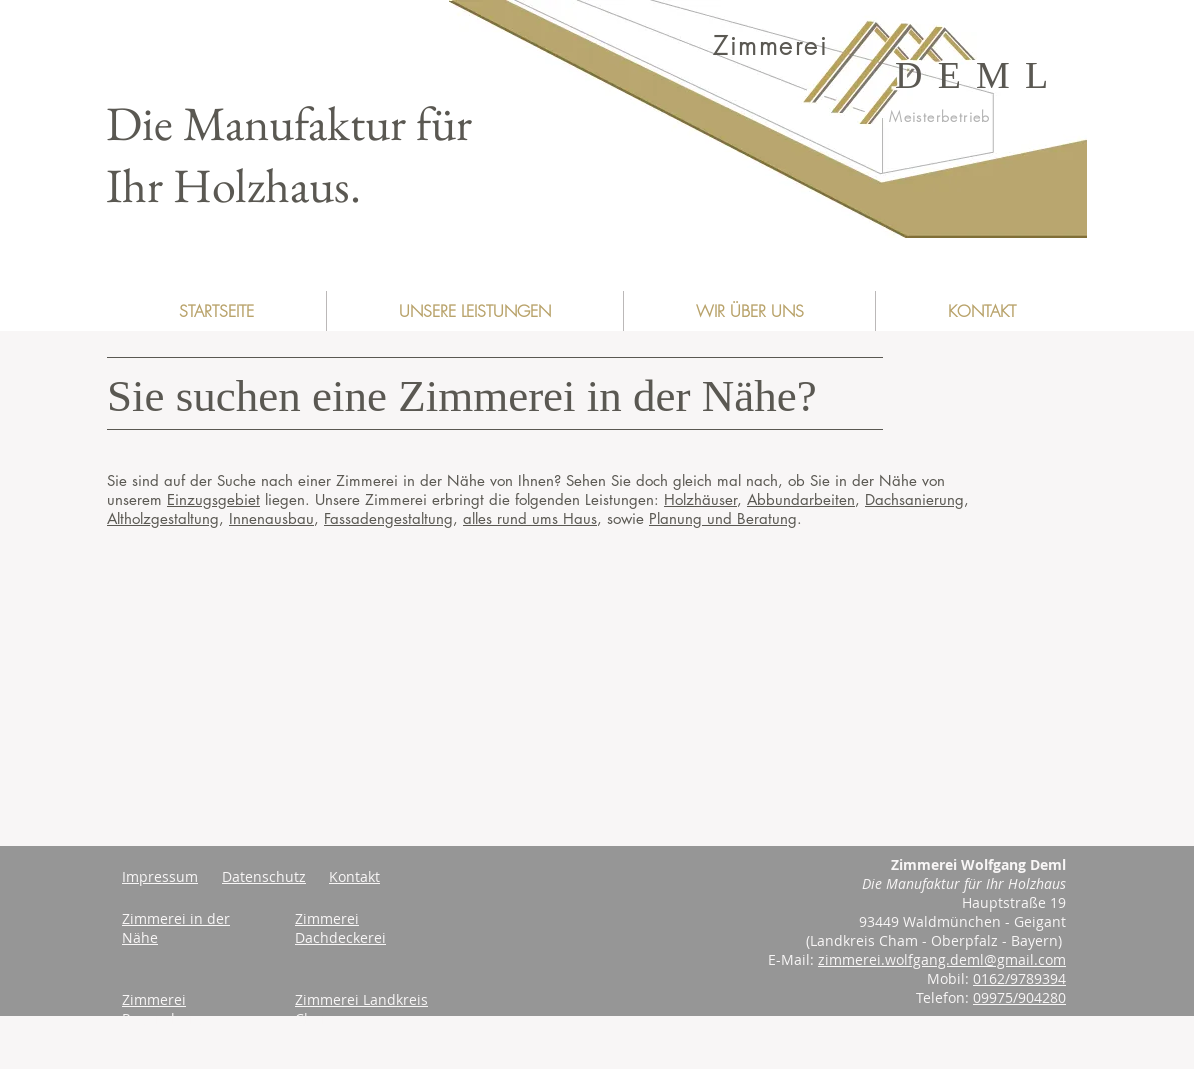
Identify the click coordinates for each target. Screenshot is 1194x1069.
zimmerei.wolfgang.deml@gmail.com (942, 959)
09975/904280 (1019, 997)
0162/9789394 (1019, 978)
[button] (474, 311)
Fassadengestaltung (388, 518)
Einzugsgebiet (213, 499)
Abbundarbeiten (801, 499)
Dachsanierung (914, 499)
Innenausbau (271, 518)
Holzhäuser (700, 499)
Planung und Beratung (723, 518)
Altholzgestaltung (163, 518)
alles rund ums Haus (530, 518)
